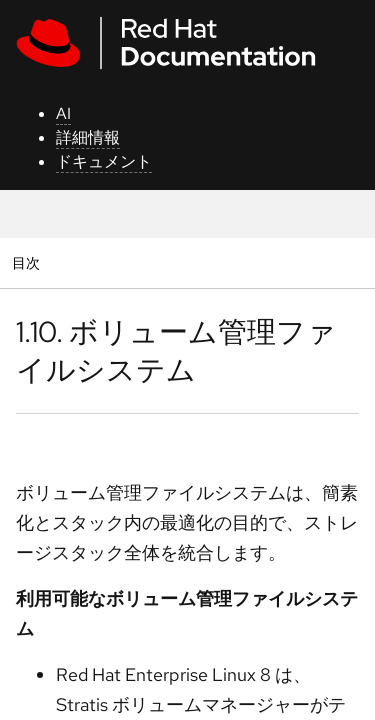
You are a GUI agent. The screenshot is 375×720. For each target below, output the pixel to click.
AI (63, 113)
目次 (28, 262)
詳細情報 (88, 137)
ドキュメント (104, 161)
